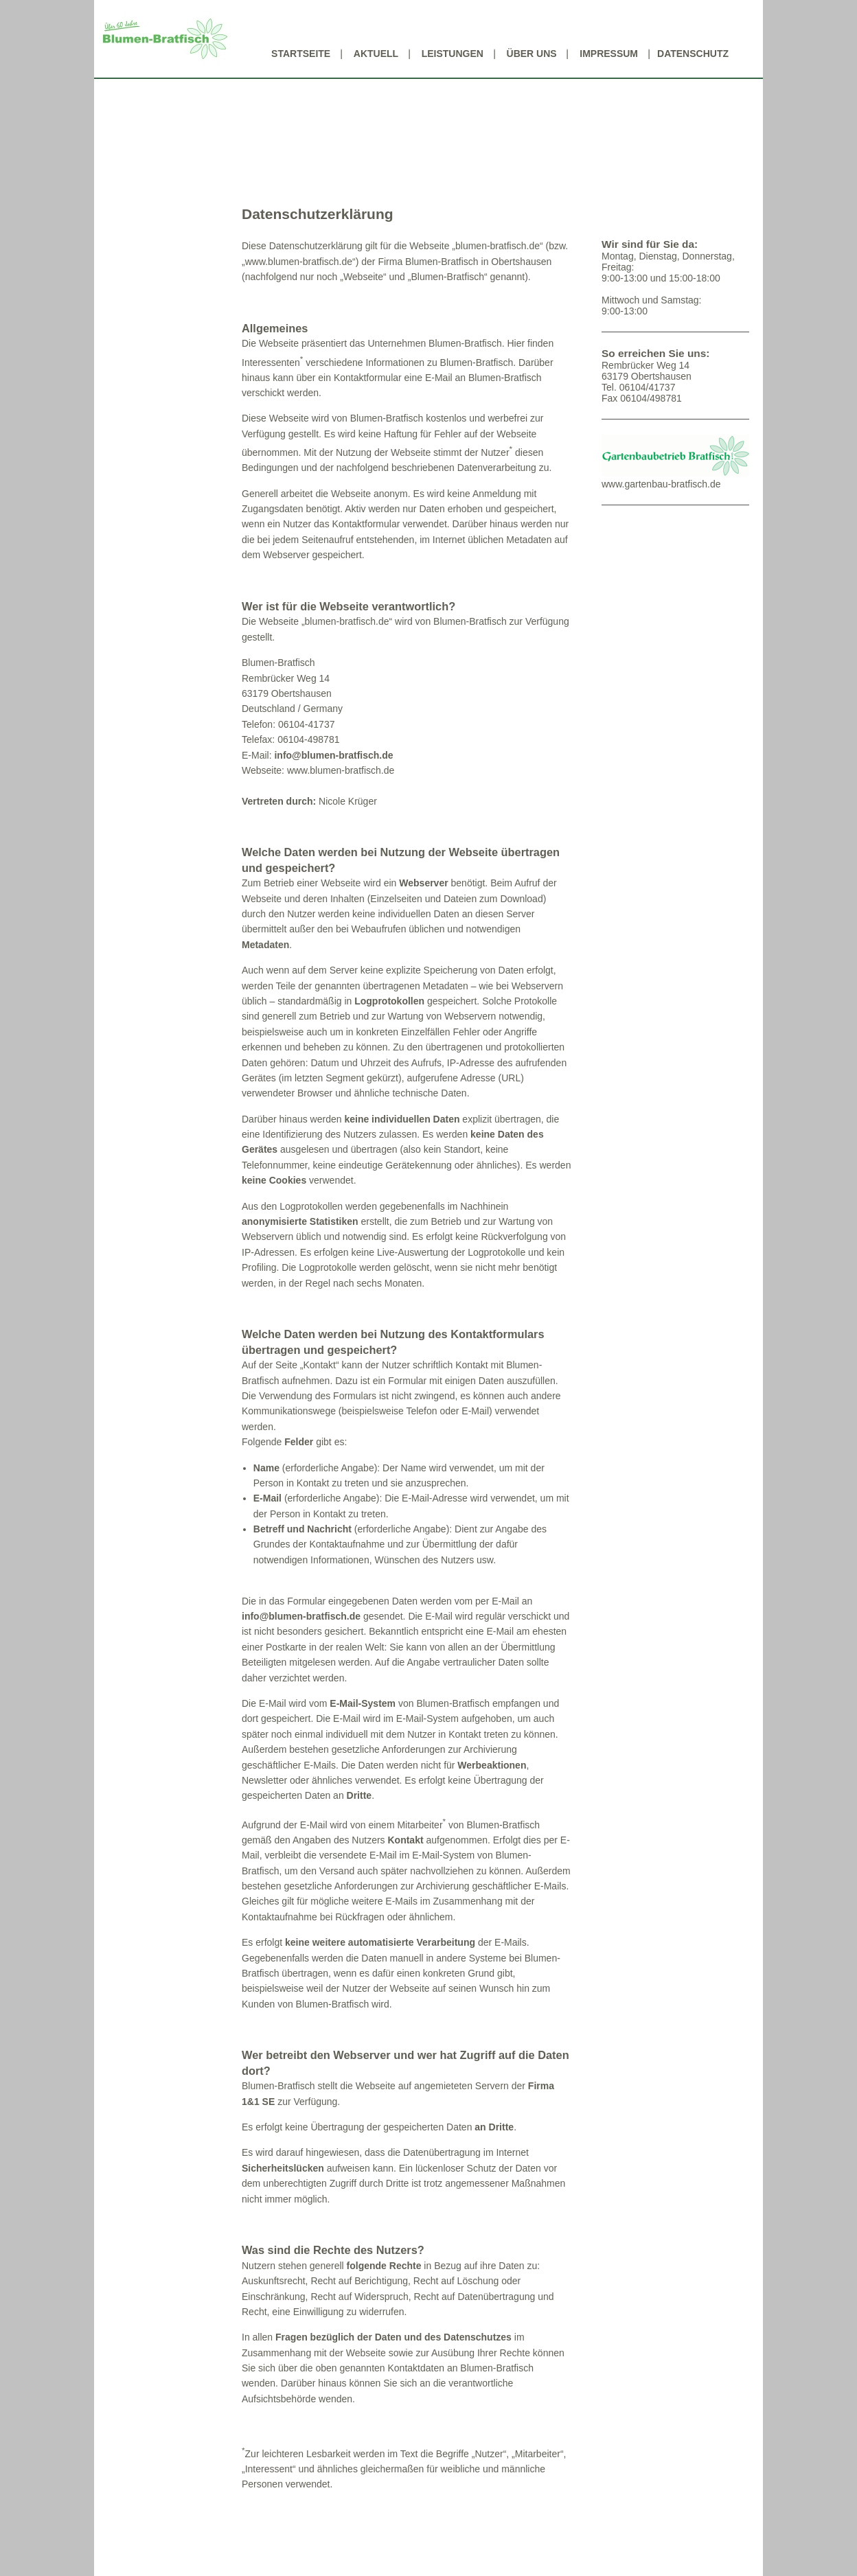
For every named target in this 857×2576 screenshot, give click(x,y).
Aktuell (376, 53)
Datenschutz (693, 53)
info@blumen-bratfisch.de (333, 755)
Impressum (609, 53)
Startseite (300, 53)
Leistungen (452, 53)
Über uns (532, 53)
